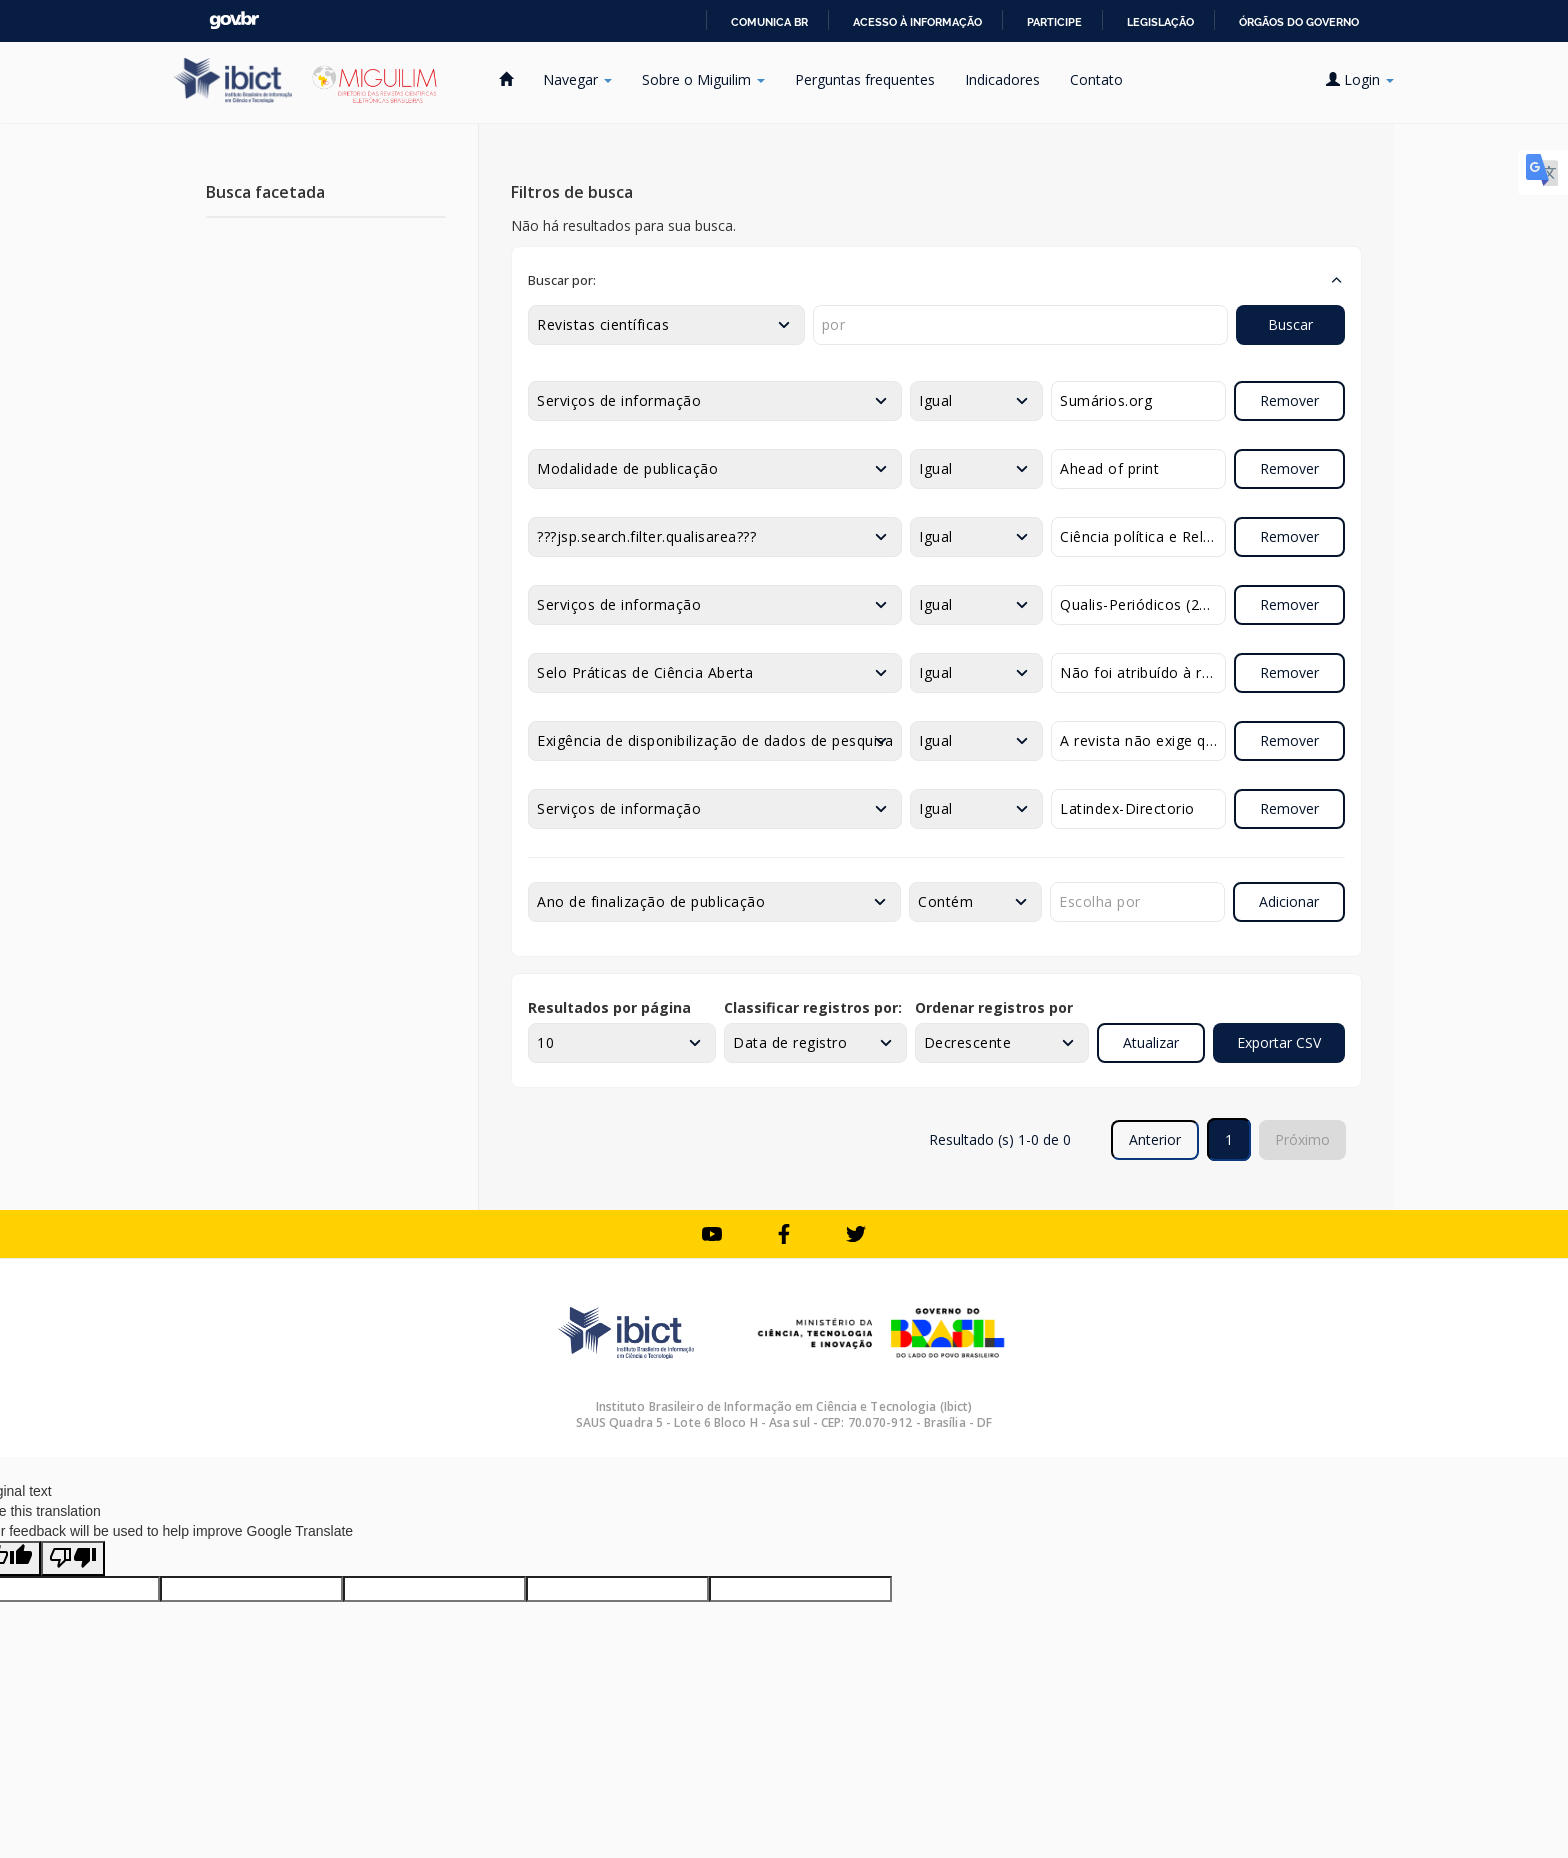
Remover (1289, 400)
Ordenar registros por (994, 1007)
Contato (1096, 79)
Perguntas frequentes (865, 79)
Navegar (577, 79)
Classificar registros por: (813, 1007)
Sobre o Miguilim (703, 79)
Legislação (1160, 22)
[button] (936, 280)
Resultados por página (609, 1007)
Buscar (1290, 324)
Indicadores (1002, 79)
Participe (1054, 22)
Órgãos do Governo (1299, 22)
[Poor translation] (73, 1558)
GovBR (234, 20)
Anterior (1155, 1139)
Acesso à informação (917, 22)
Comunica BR (769, 22)
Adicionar (1289, 901)
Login (1360, 79)
